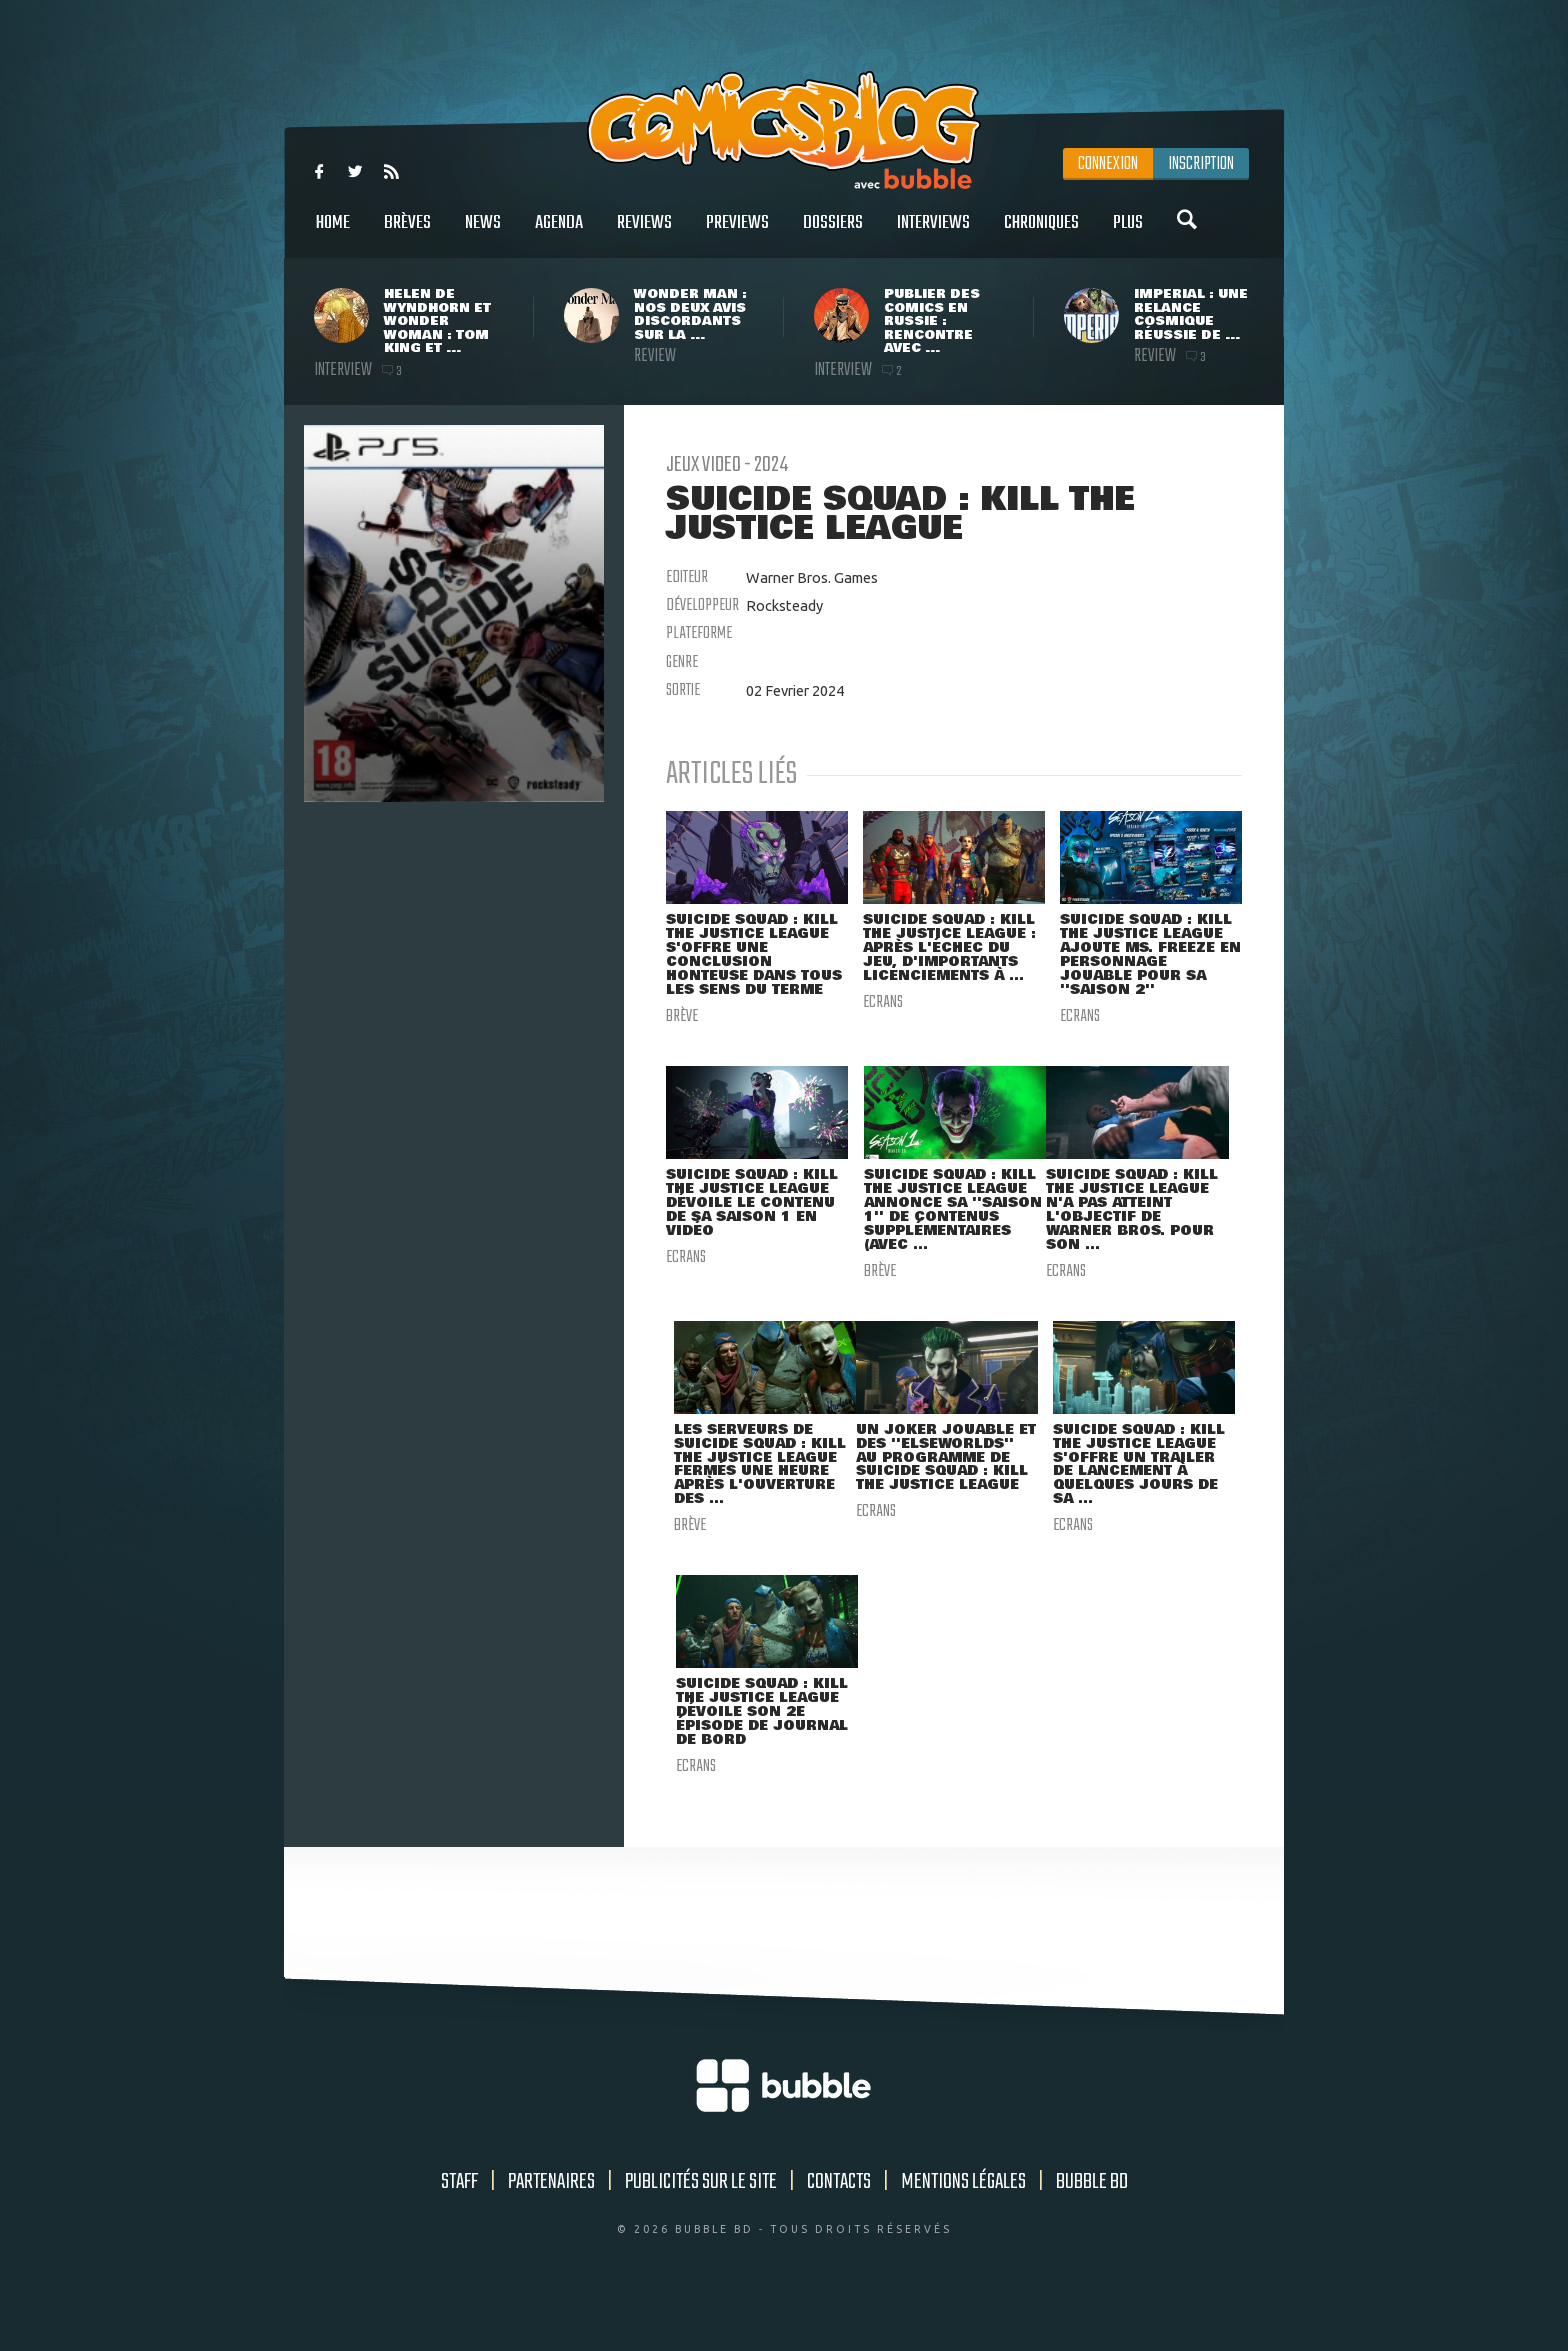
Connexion (1108, 164)
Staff (459, 2226)
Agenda (559, 233)
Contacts (839, 2226)
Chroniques (1041, 233)
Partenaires (551, 2226)
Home (333, 233)
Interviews (933, 233)
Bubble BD (1092, 2226)
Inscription (1201, 164)
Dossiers (833, 233)
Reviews (644, 233)
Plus (1128, 233)
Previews (737, 233)
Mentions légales (963, 2226)
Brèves (407, 233)
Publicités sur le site (701, 2226)
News (483, 233)
